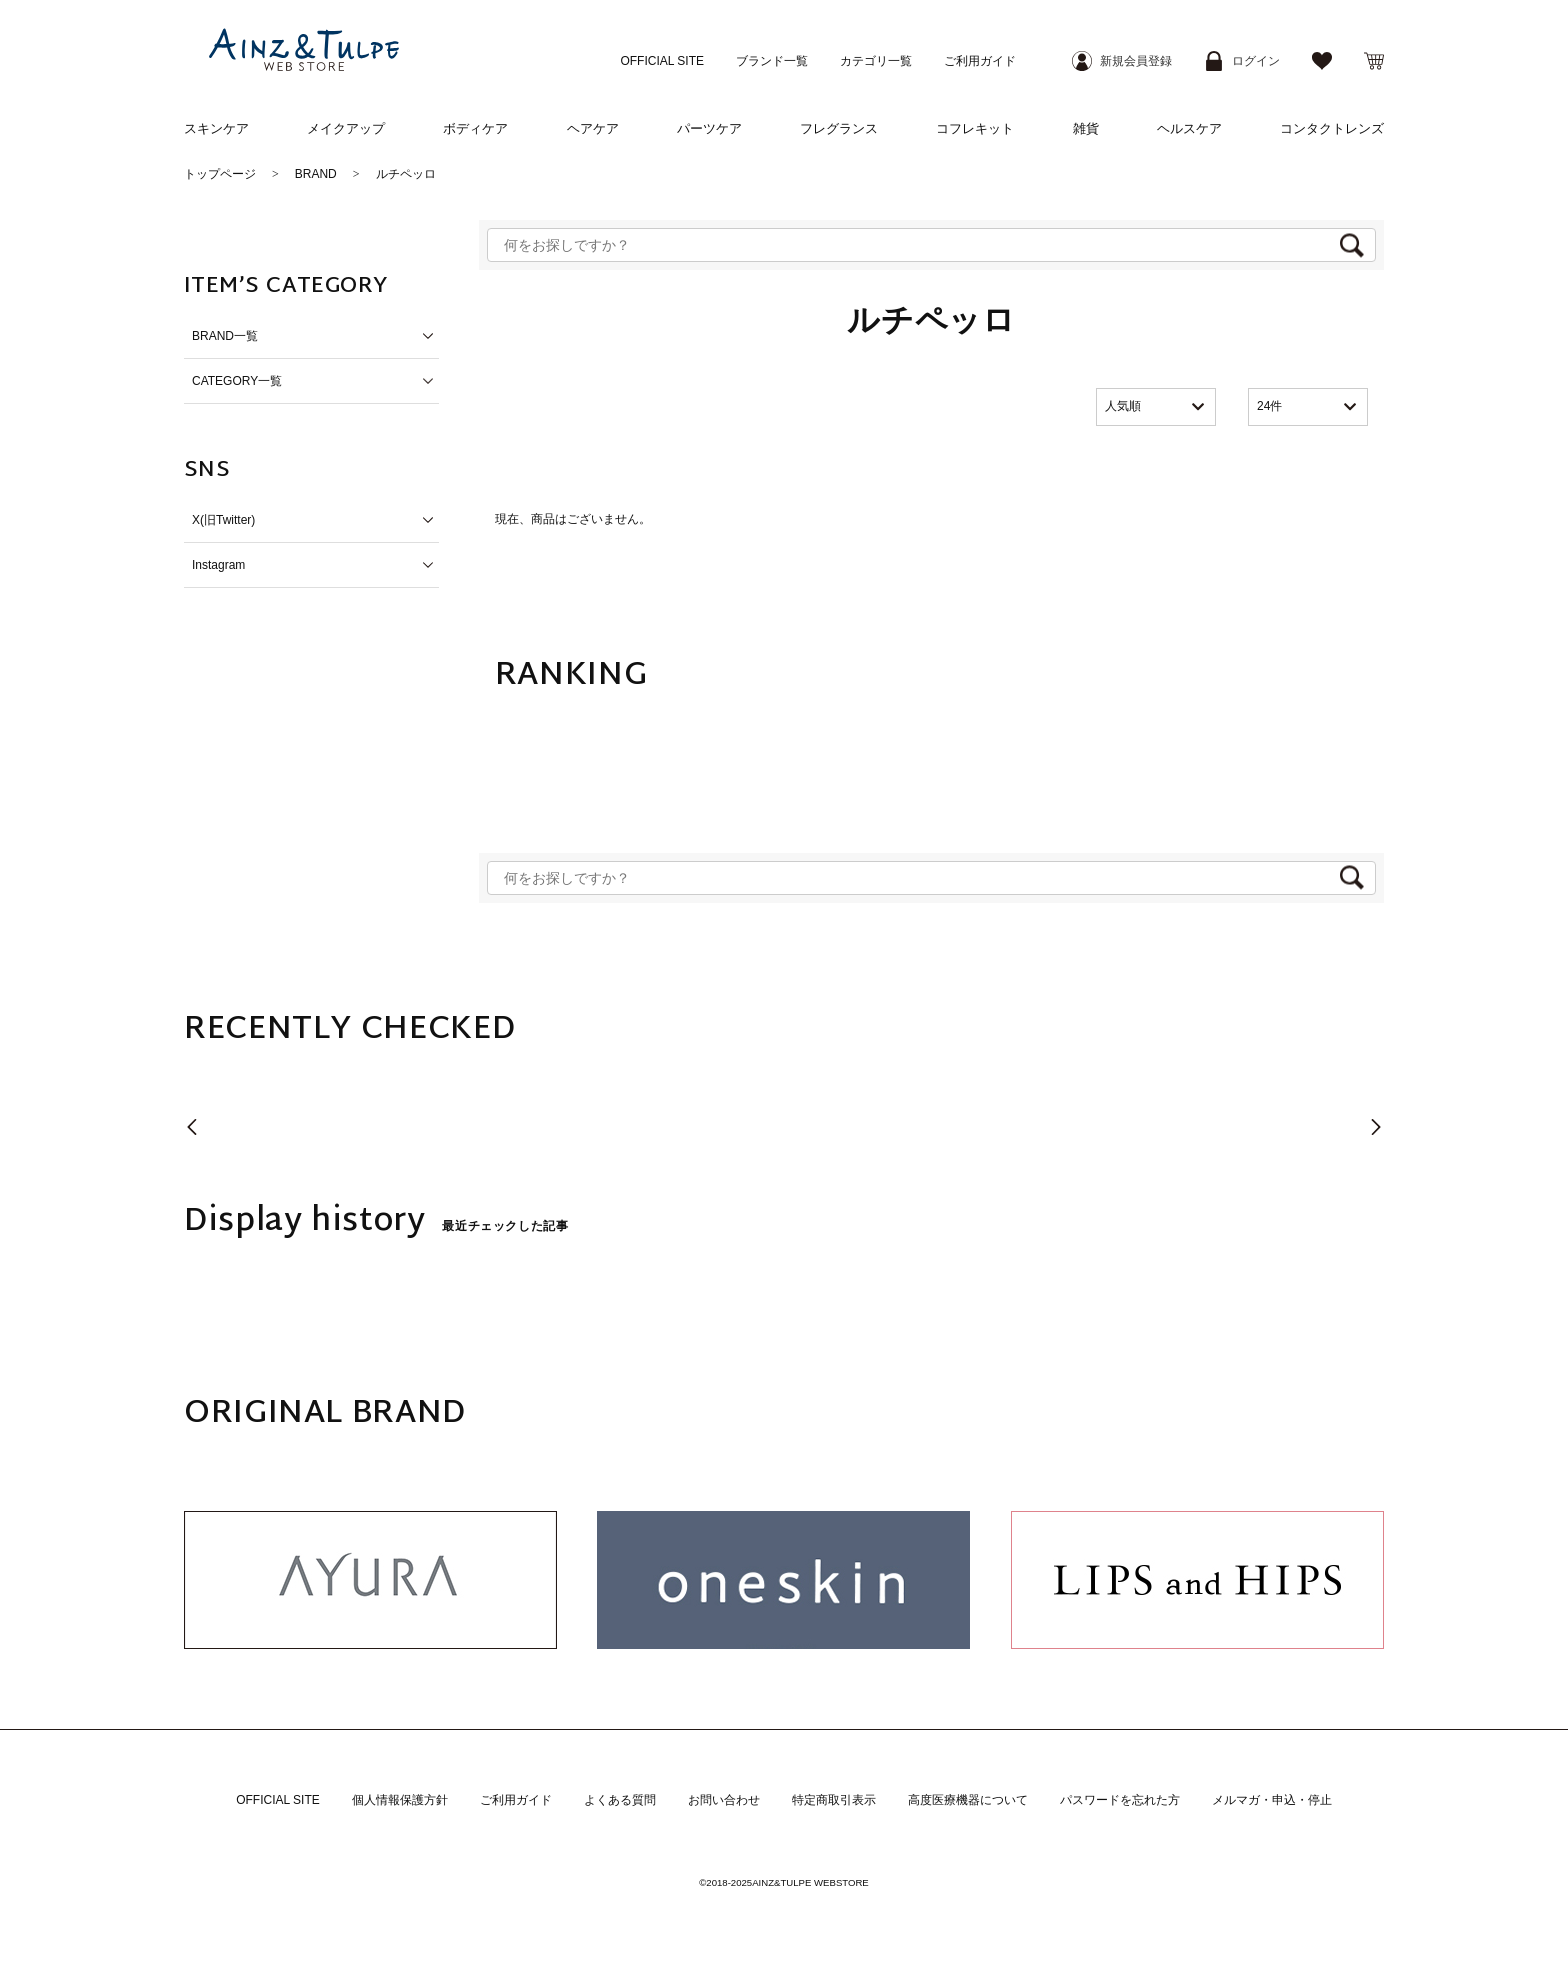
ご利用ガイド (980, 61)
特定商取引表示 (834, 1800)
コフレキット (975, 128)
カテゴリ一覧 (876, 61)
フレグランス (839, 128)
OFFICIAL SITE (662, 61)
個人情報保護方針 (400, 1800)
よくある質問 (620, 1800)
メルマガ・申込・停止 (1272, 1800)
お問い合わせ (724, 1800)
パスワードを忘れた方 (1120, 1800)
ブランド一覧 (772, 61)
